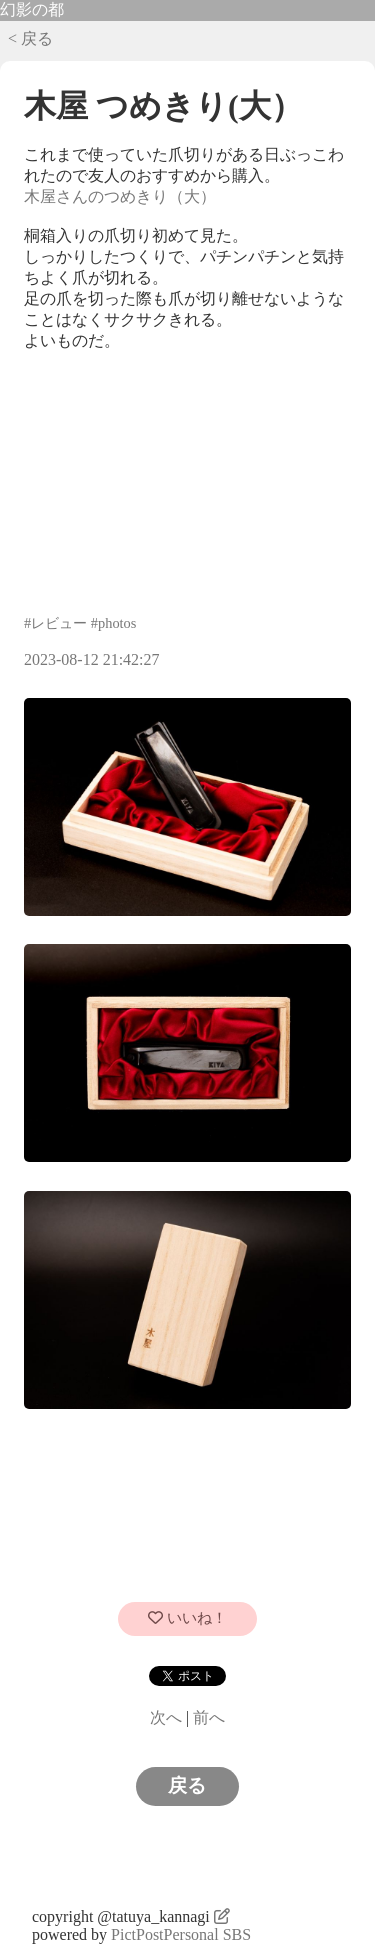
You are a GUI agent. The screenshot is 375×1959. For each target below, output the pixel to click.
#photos (114, 623)
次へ (166, 1717)
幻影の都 (32, 9)
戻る (187, 1785)
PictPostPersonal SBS (181, 1934)
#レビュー (55, 623)
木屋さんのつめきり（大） (120, 196)
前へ (209, 1717)
